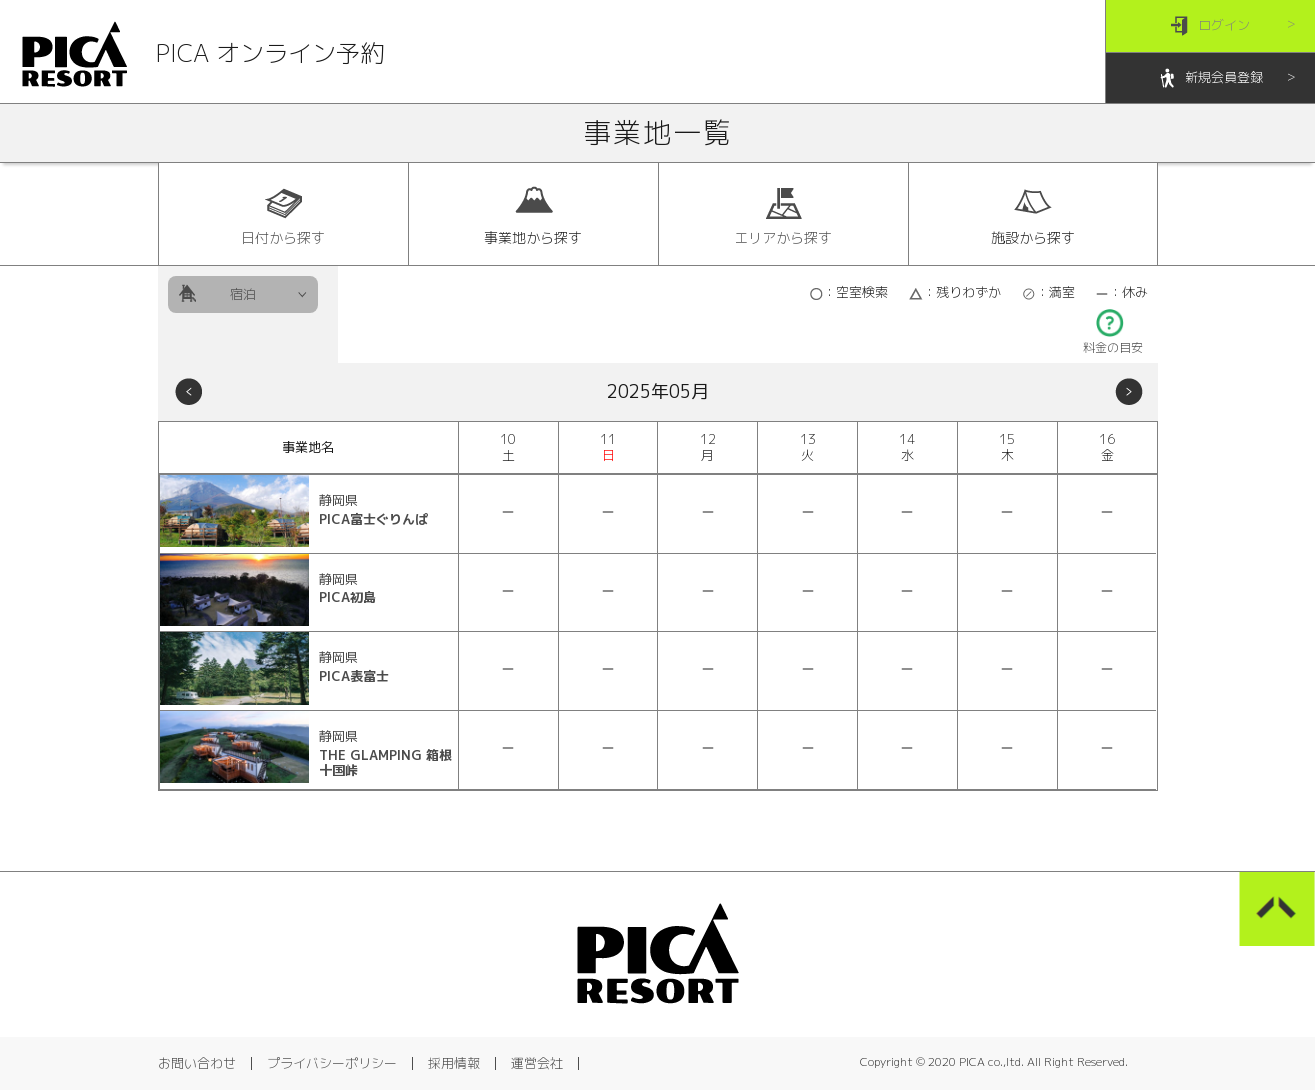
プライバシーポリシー (332, 1063)
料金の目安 (1113, 341)
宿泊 (243, 294)
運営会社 (537, 1063)
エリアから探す (783, 215)
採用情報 (454, 1063)
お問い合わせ (197, 1063)
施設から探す (1033, 215)
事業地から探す (533, 215)
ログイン (1210, 26)
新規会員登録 (1210, 78)
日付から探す (283, 215)
